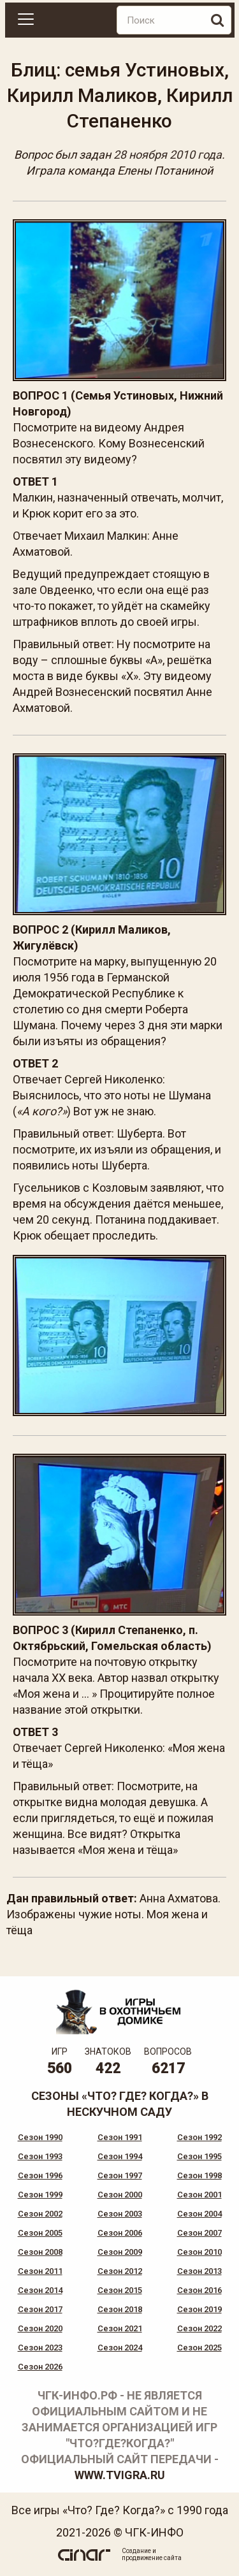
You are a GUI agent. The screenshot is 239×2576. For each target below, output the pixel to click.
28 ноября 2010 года (167, 154)
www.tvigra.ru (120, 2475)
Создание (136, 2550)
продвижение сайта (152, 2557)
